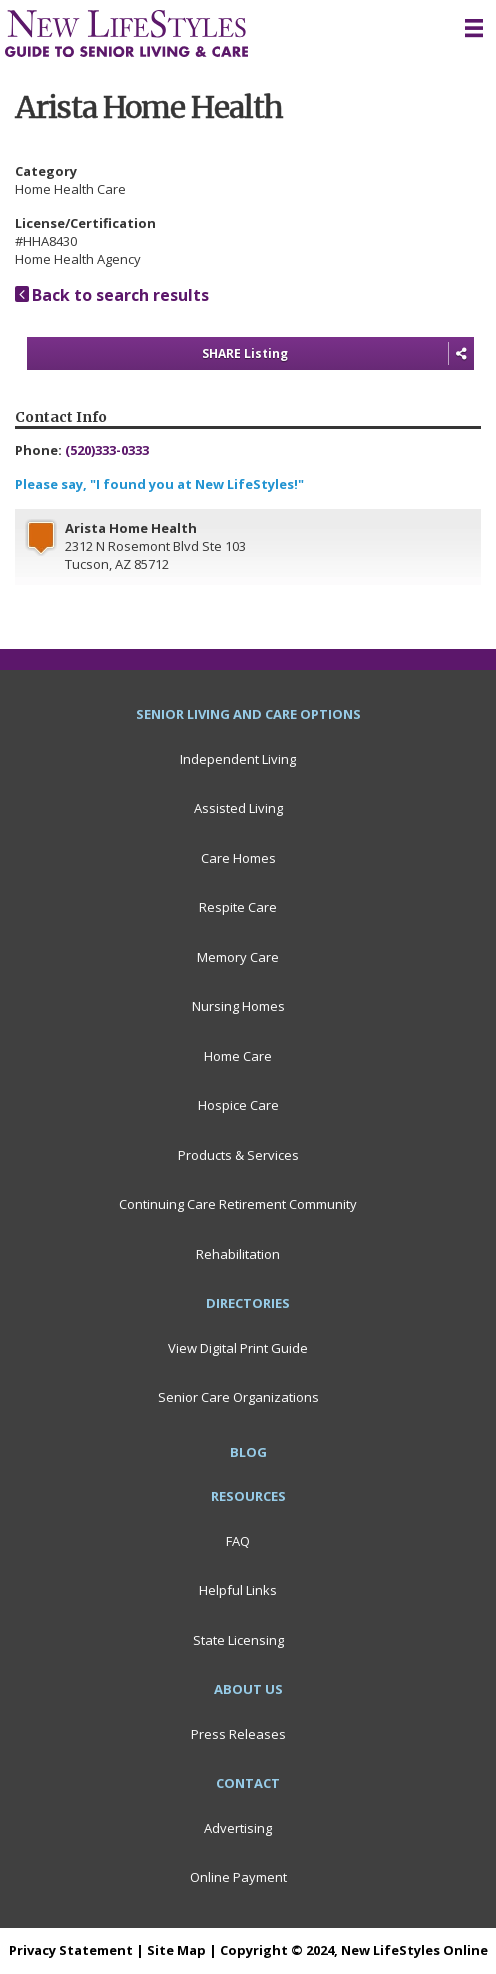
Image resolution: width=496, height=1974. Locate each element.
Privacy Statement (71, 1950)
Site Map (176, 1950)
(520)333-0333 (107, 450)
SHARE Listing (338, 354)
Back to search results (112, 295)
